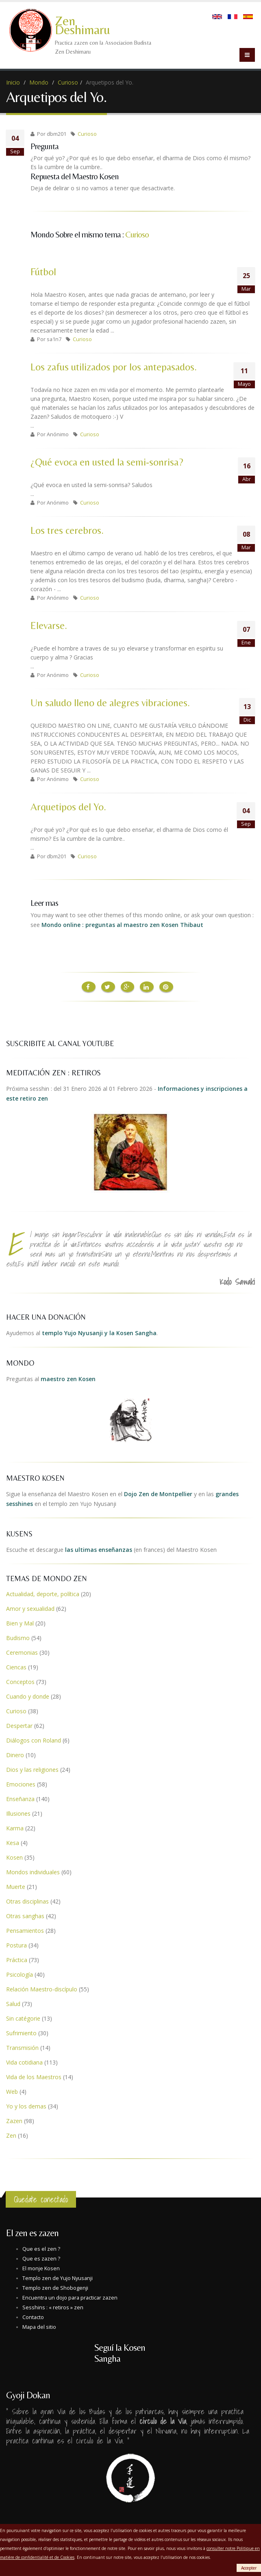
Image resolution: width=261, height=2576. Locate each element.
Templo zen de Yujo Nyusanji (57, 2277)
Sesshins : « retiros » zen (52, 2307)
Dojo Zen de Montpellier (158, 1493)
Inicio (13, 82)
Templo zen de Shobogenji (55, 2287)
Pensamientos (25, 1930)
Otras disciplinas (27, 1901)
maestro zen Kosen (68, 1378)
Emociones (20, 1784)
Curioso (68, 82)
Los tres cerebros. (67, 530)
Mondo (38, 82)
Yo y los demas (26, 2106)
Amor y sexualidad (30, 1608)
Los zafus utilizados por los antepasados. (113, 367)
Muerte (15, 1886)
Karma (15, 1828)
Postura (16, 1945)
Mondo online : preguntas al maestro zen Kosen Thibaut (122, 925)
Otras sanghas (25, 1915)
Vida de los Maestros (33, 2076)
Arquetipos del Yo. (68, 807)
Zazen (14, 2120)
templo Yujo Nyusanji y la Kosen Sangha (99, 1332)
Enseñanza (20, 1798)
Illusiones (18, 1813)
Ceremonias (22, 1652)
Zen (11, 2135)
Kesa (12, 1842)
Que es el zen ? (41, 2248)
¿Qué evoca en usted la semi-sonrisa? (106, 462)
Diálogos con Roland (33, 1740)
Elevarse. (48, 625)
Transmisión (22, 2047)
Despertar (19, 1725)
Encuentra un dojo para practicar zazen (69, 2297)
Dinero (15, 1754)
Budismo (18, 1637)
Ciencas (16, 1667)
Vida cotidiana (24, 2062)
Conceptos (20, 1681)
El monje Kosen (41, 2268)
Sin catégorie (23, 2018)
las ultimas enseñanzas (98, 1549)
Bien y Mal (20, 1623)
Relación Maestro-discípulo (41, 1989)
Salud (13, 2003)
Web (12, 2091)
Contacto (33, 2316)
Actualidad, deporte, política (42, 1593)
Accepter (249, 2568)
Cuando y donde (27, 1696)
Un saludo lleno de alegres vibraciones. (110, 703)
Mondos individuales (33, 1871)
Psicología (19, 1974)
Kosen (14, 1857)
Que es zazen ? (41, 2258)
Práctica (16, 1959)
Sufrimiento (21, 2032)
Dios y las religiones (32, 1769)
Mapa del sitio (39, 2326)
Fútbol (43, 272)
